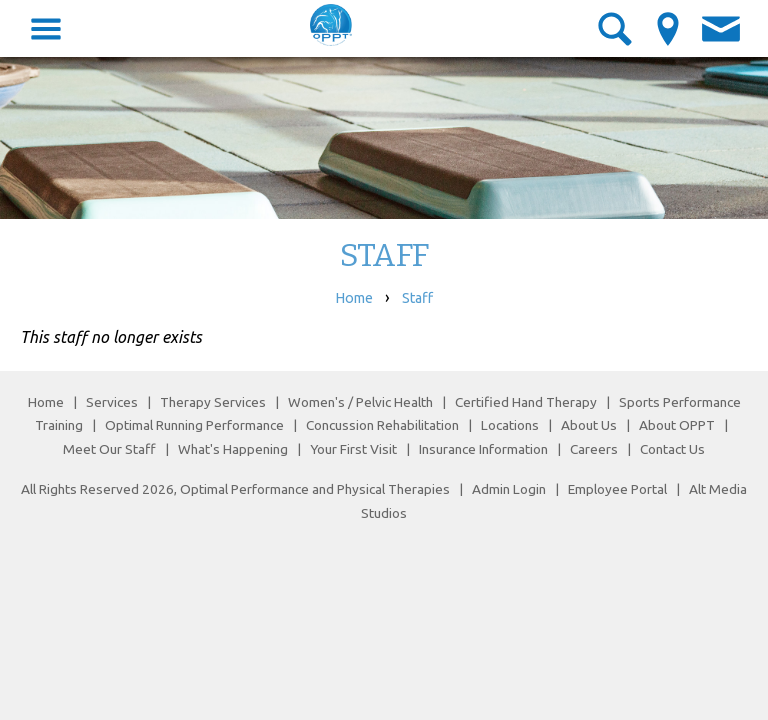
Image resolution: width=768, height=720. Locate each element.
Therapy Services (213, 402)
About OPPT (677, 425)
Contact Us (672, 449)
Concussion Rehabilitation (382, 425)
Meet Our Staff (109, 449)
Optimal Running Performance (194, 425)
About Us (589, 425)
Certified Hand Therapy (526, 402)
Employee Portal (617, 489)
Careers (594, 449)
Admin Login (509, 489)
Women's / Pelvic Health (362, 402)
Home (354, 298)
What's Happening (233, 449)
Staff (417, 298)
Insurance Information (483, 449)
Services (112, 402)
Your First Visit (353, 449)
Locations (510, 425)
